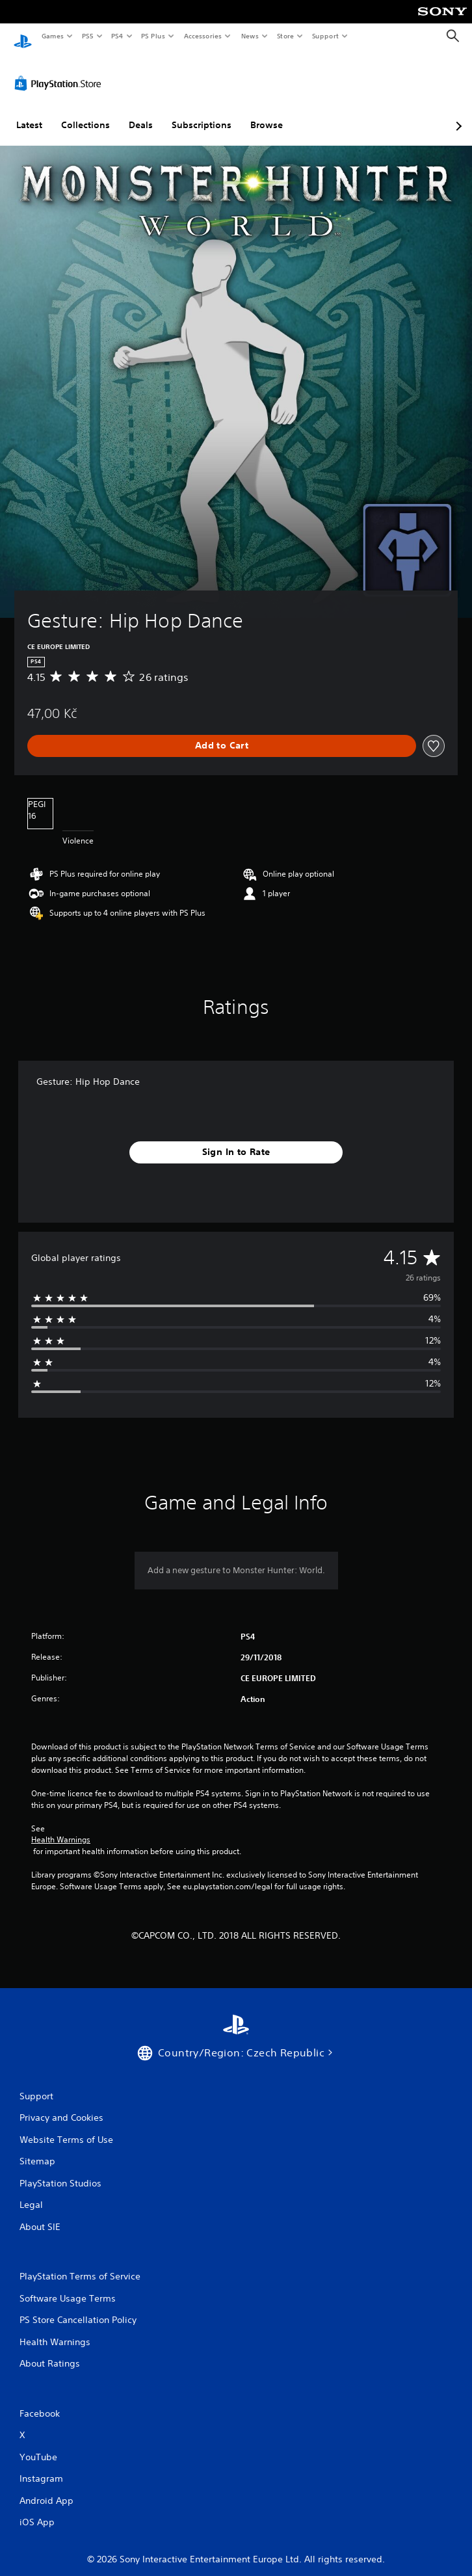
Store (285, 35)
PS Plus (153, 35)
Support (324, 35)
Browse (266, 112)
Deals (141, 112)
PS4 (117, 35)
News (250, 35)
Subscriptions (201, 112)
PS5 (87, 35)
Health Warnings (60, 1827)
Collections (85, 112)
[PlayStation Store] (60, 70)
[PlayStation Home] (23, 36)
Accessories (202, 35)
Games (52, 35)
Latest (29, 112)
